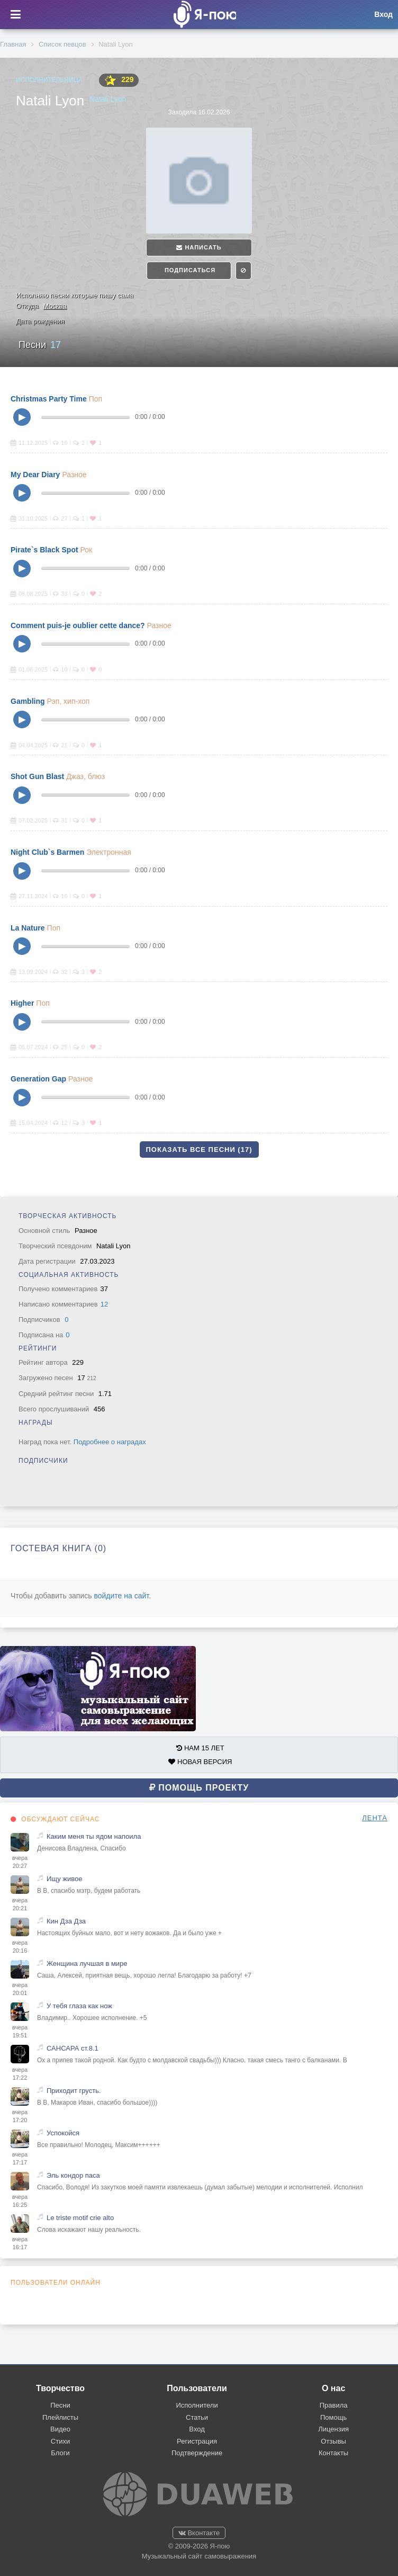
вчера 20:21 (20, 1904)
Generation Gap (38, 1079)
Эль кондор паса (73, 2175)
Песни (40, 344)
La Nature (28, 928)
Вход (196, 2429)
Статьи (197, 2417)
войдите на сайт (121, 1595)
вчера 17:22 (20, 2074)
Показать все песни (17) (199, 1149)
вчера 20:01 (20, 1989)
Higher (22, 1003)
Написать (198, 247)
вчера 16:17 (20, 2243)
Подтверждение (196, 2453)
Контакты (333, 2453)
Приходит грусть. (74, 2091)
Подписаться (188, 270)
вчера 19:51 (20, 2031)
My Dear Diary (35, 474)
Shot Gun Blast (37, 776)
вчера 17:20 (20, 2116)
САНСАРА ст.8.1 (72, 2048)
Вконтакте (199, 2533)
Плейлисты (60, 2417)
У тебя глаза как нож (79, 2006)
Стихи (60, 2441)
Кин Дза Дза (66, 1921)
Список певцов (62, 44)
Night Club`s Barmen (47, 852)
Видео (60, 2429)
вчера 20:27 (20, 1862)
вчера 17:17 (20, 2158)
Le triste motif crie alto (80, 2218)
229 (118, 80)
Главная (13, 44)
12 (104, 1304)
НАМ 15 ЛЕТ (200, 1748)
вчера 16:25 (20, 2201)
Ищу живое (64, 1879)
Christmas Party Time (49, 399)
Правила (334, 2405)
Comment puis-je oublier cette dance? (78, 625)
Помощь (333, 2417)
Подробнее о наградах (110, 1442)
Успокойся (63, 2133)
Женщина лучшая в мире (87, 1963)
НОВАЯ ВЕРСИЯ (200, 1762)
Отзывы (333, 2441)
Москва (54, 306)
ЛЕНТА (374, 1818)
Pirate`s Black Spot (44, 549)
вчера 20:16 (20, 1946)
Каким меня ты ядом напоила (94, 1836)
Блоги (60, 2453)
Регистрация (197, 2441)
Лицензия (333, 2429)
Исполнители (197, 2405)
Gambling (28, 701)
